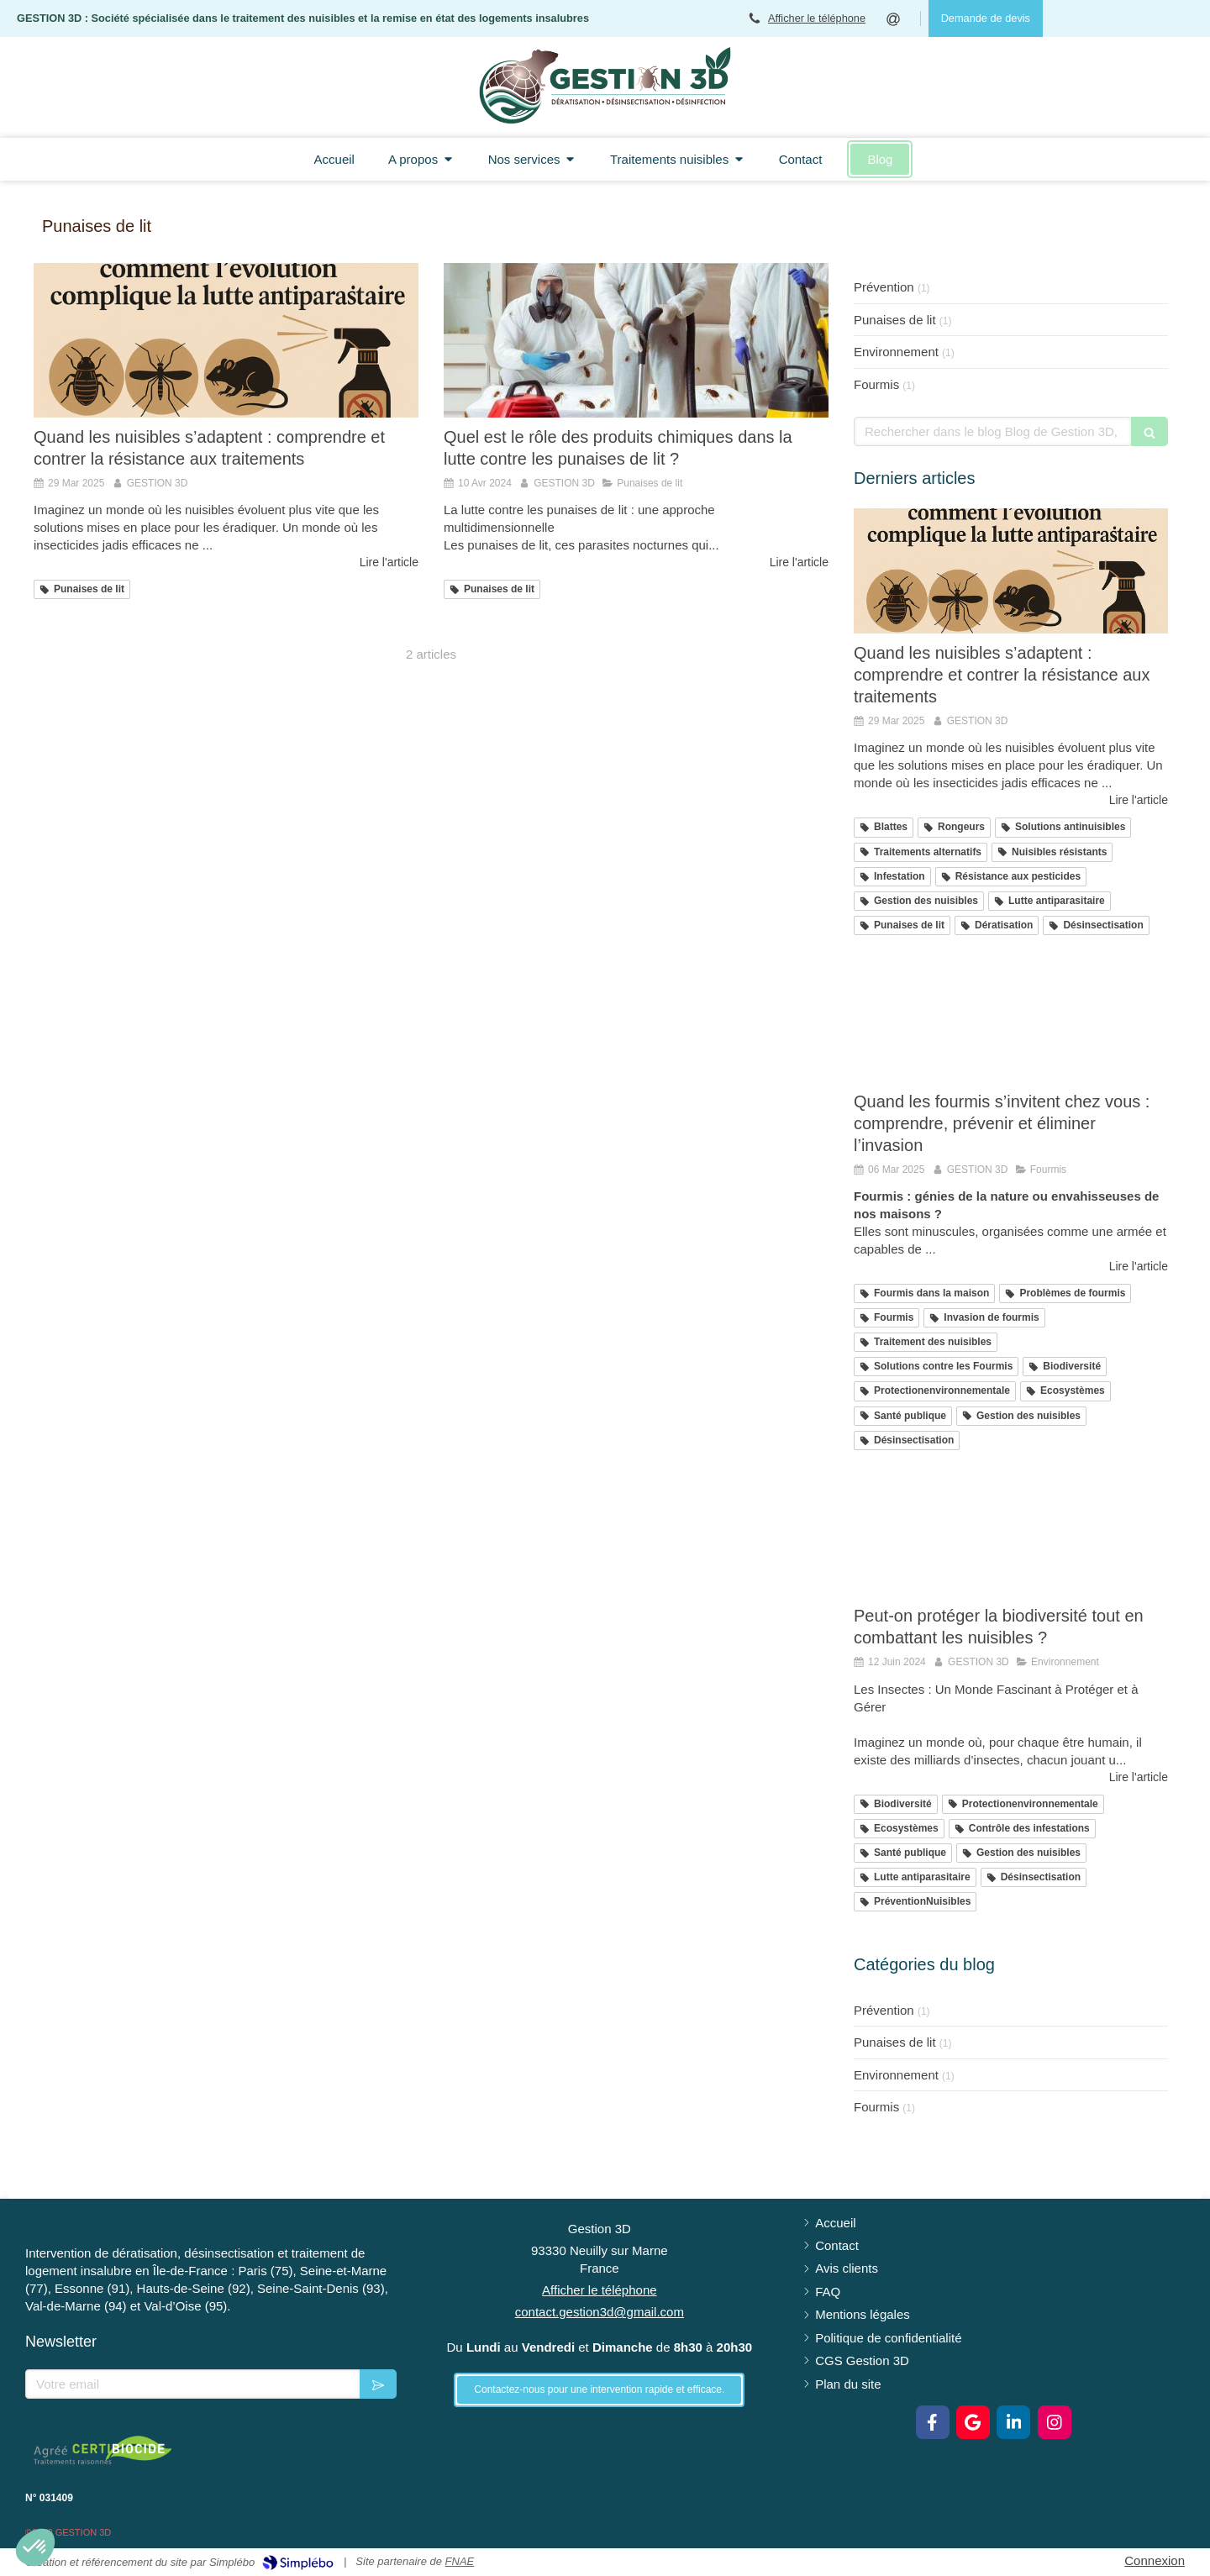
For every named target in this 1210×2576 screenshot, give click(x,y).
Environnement (896, 351)
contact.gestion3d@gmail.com (599, 2312)
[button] (35, 2547)
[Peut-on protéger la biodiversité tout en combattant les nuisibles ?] (1011, 1534)
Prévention (884, 287)
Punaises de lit (895, 320)
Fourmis (876, 384)
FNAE (460, 2561)
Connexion (1154, 2560)
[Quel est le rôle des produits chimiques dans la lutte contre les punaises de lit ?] (636, 340)
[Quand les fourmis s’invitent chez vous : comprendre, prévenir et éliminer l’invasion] (1011, 1019)
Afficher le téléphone (816, 18)
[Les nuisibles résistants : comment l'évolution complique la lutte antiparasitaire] (226, 340)
